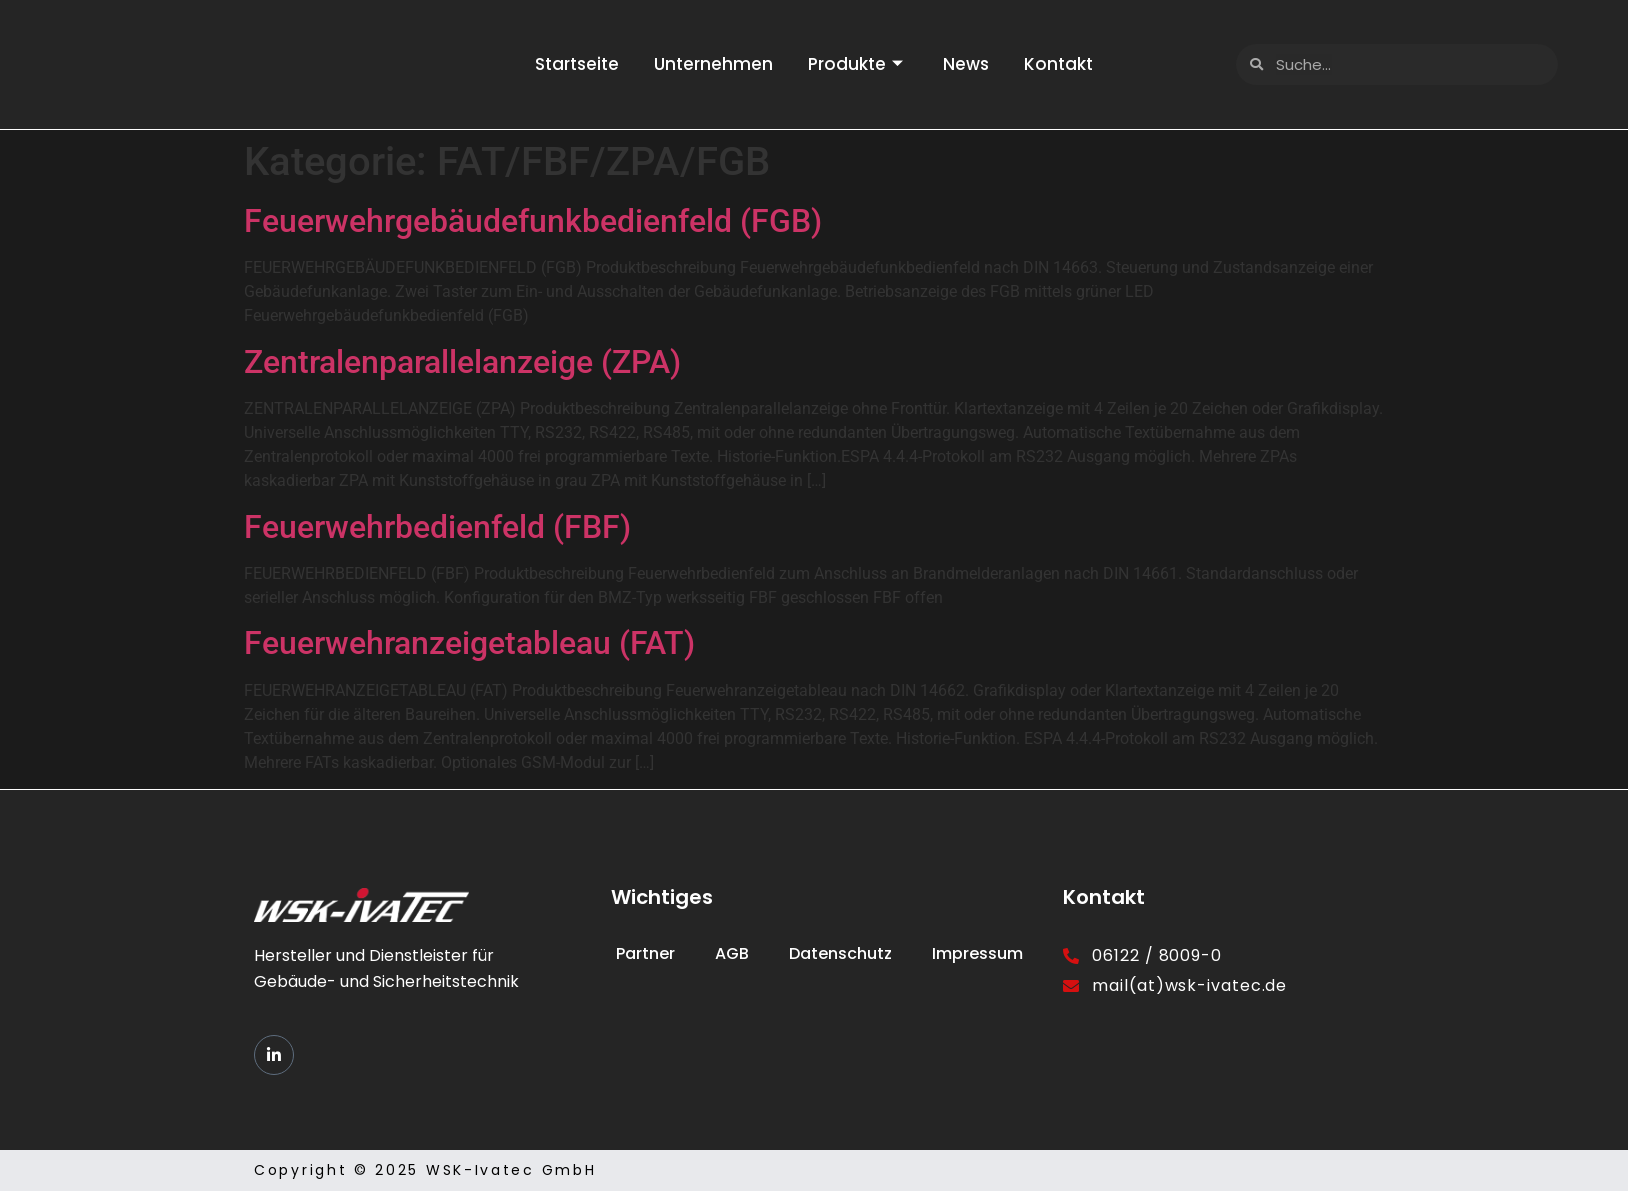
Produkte (855, 64)
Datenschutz (840, 953)
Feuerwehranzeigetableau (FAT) (469, 643)
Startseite (567, 64)
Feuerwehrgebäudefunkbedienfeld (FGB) (533, 221)
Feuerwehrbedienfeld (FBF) (437, 527)
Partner (645, 953)
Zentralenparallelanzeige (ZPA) (462, 362)
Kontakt (1069, 64)
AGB (732, 953)
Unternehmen (708, 64)
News (972, 64)
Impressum (977, 953)
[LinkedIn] (274, 1055)
